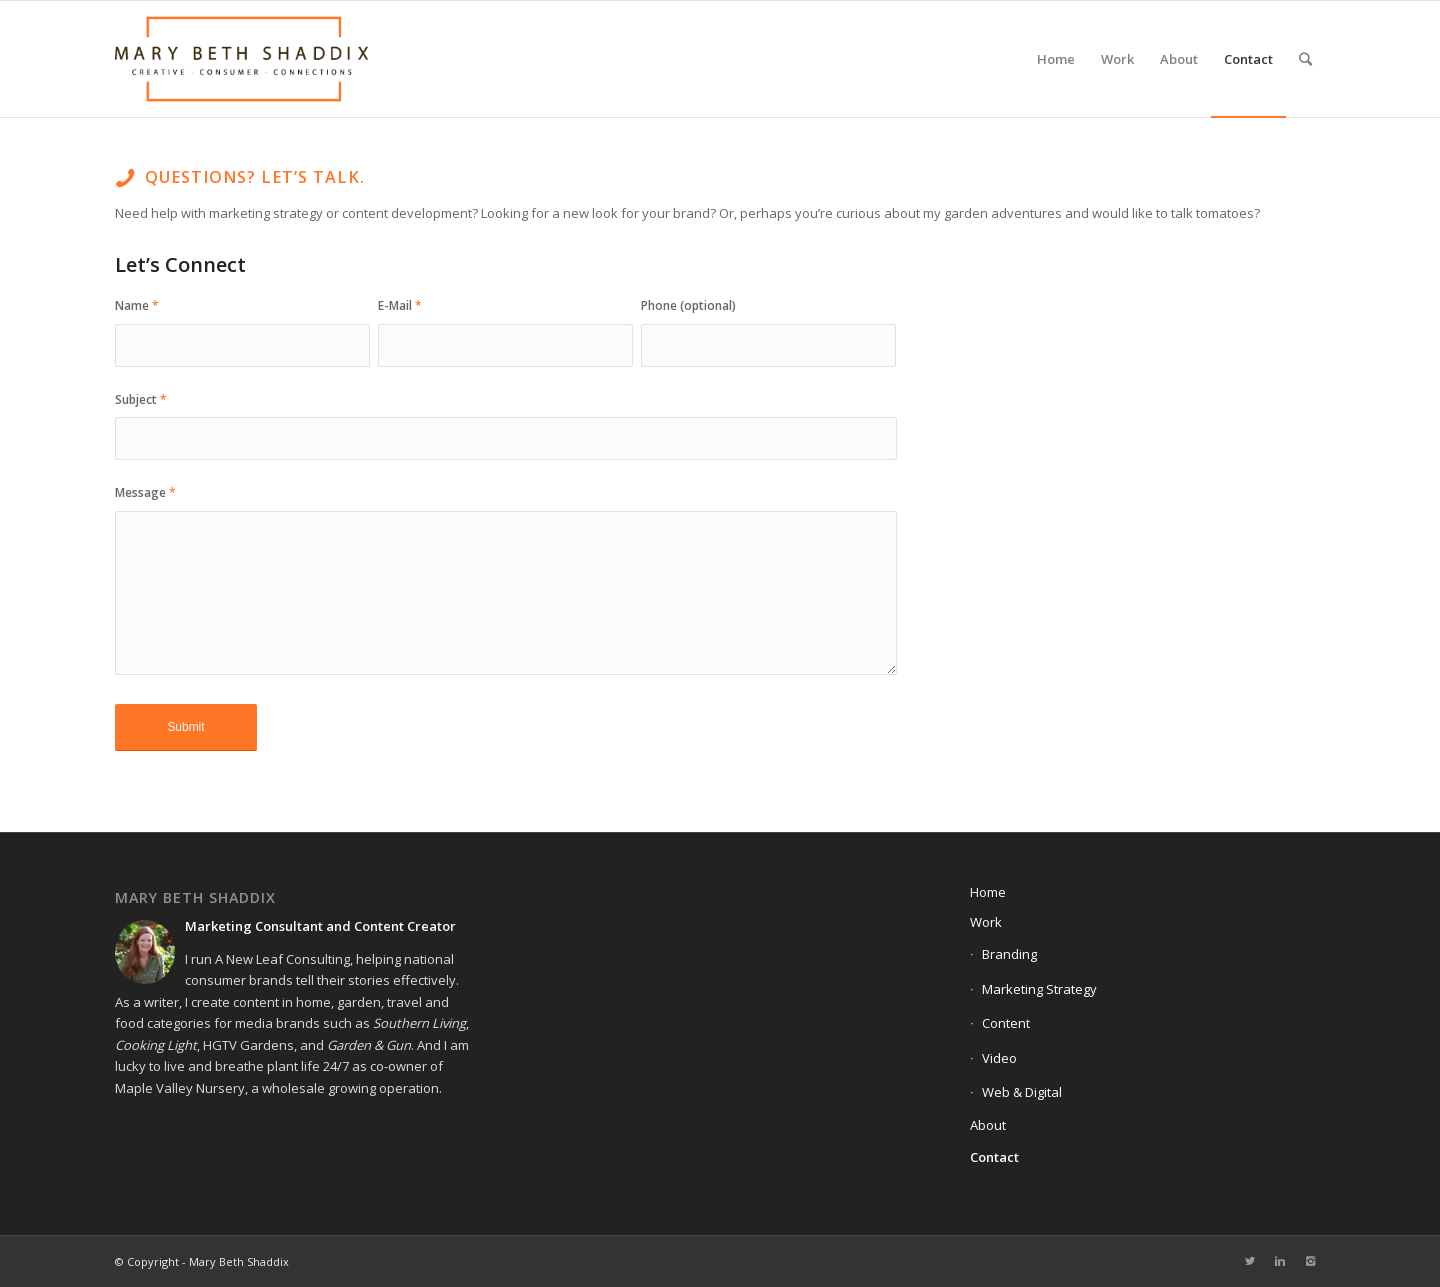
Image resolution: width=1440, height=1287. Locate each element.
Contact (994, 1157)
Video (999, 1058)
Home (988, 892)
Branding (1009, 954)
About (988, 1125)
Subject (141, 399)
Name (137, 305)
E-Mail (400, 305)
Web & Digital (1022, 1092)
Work (986, 922)
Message (145, 492)
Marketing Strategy (1039, 989)
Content (1006, 1023)
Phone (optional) (688, 305)
